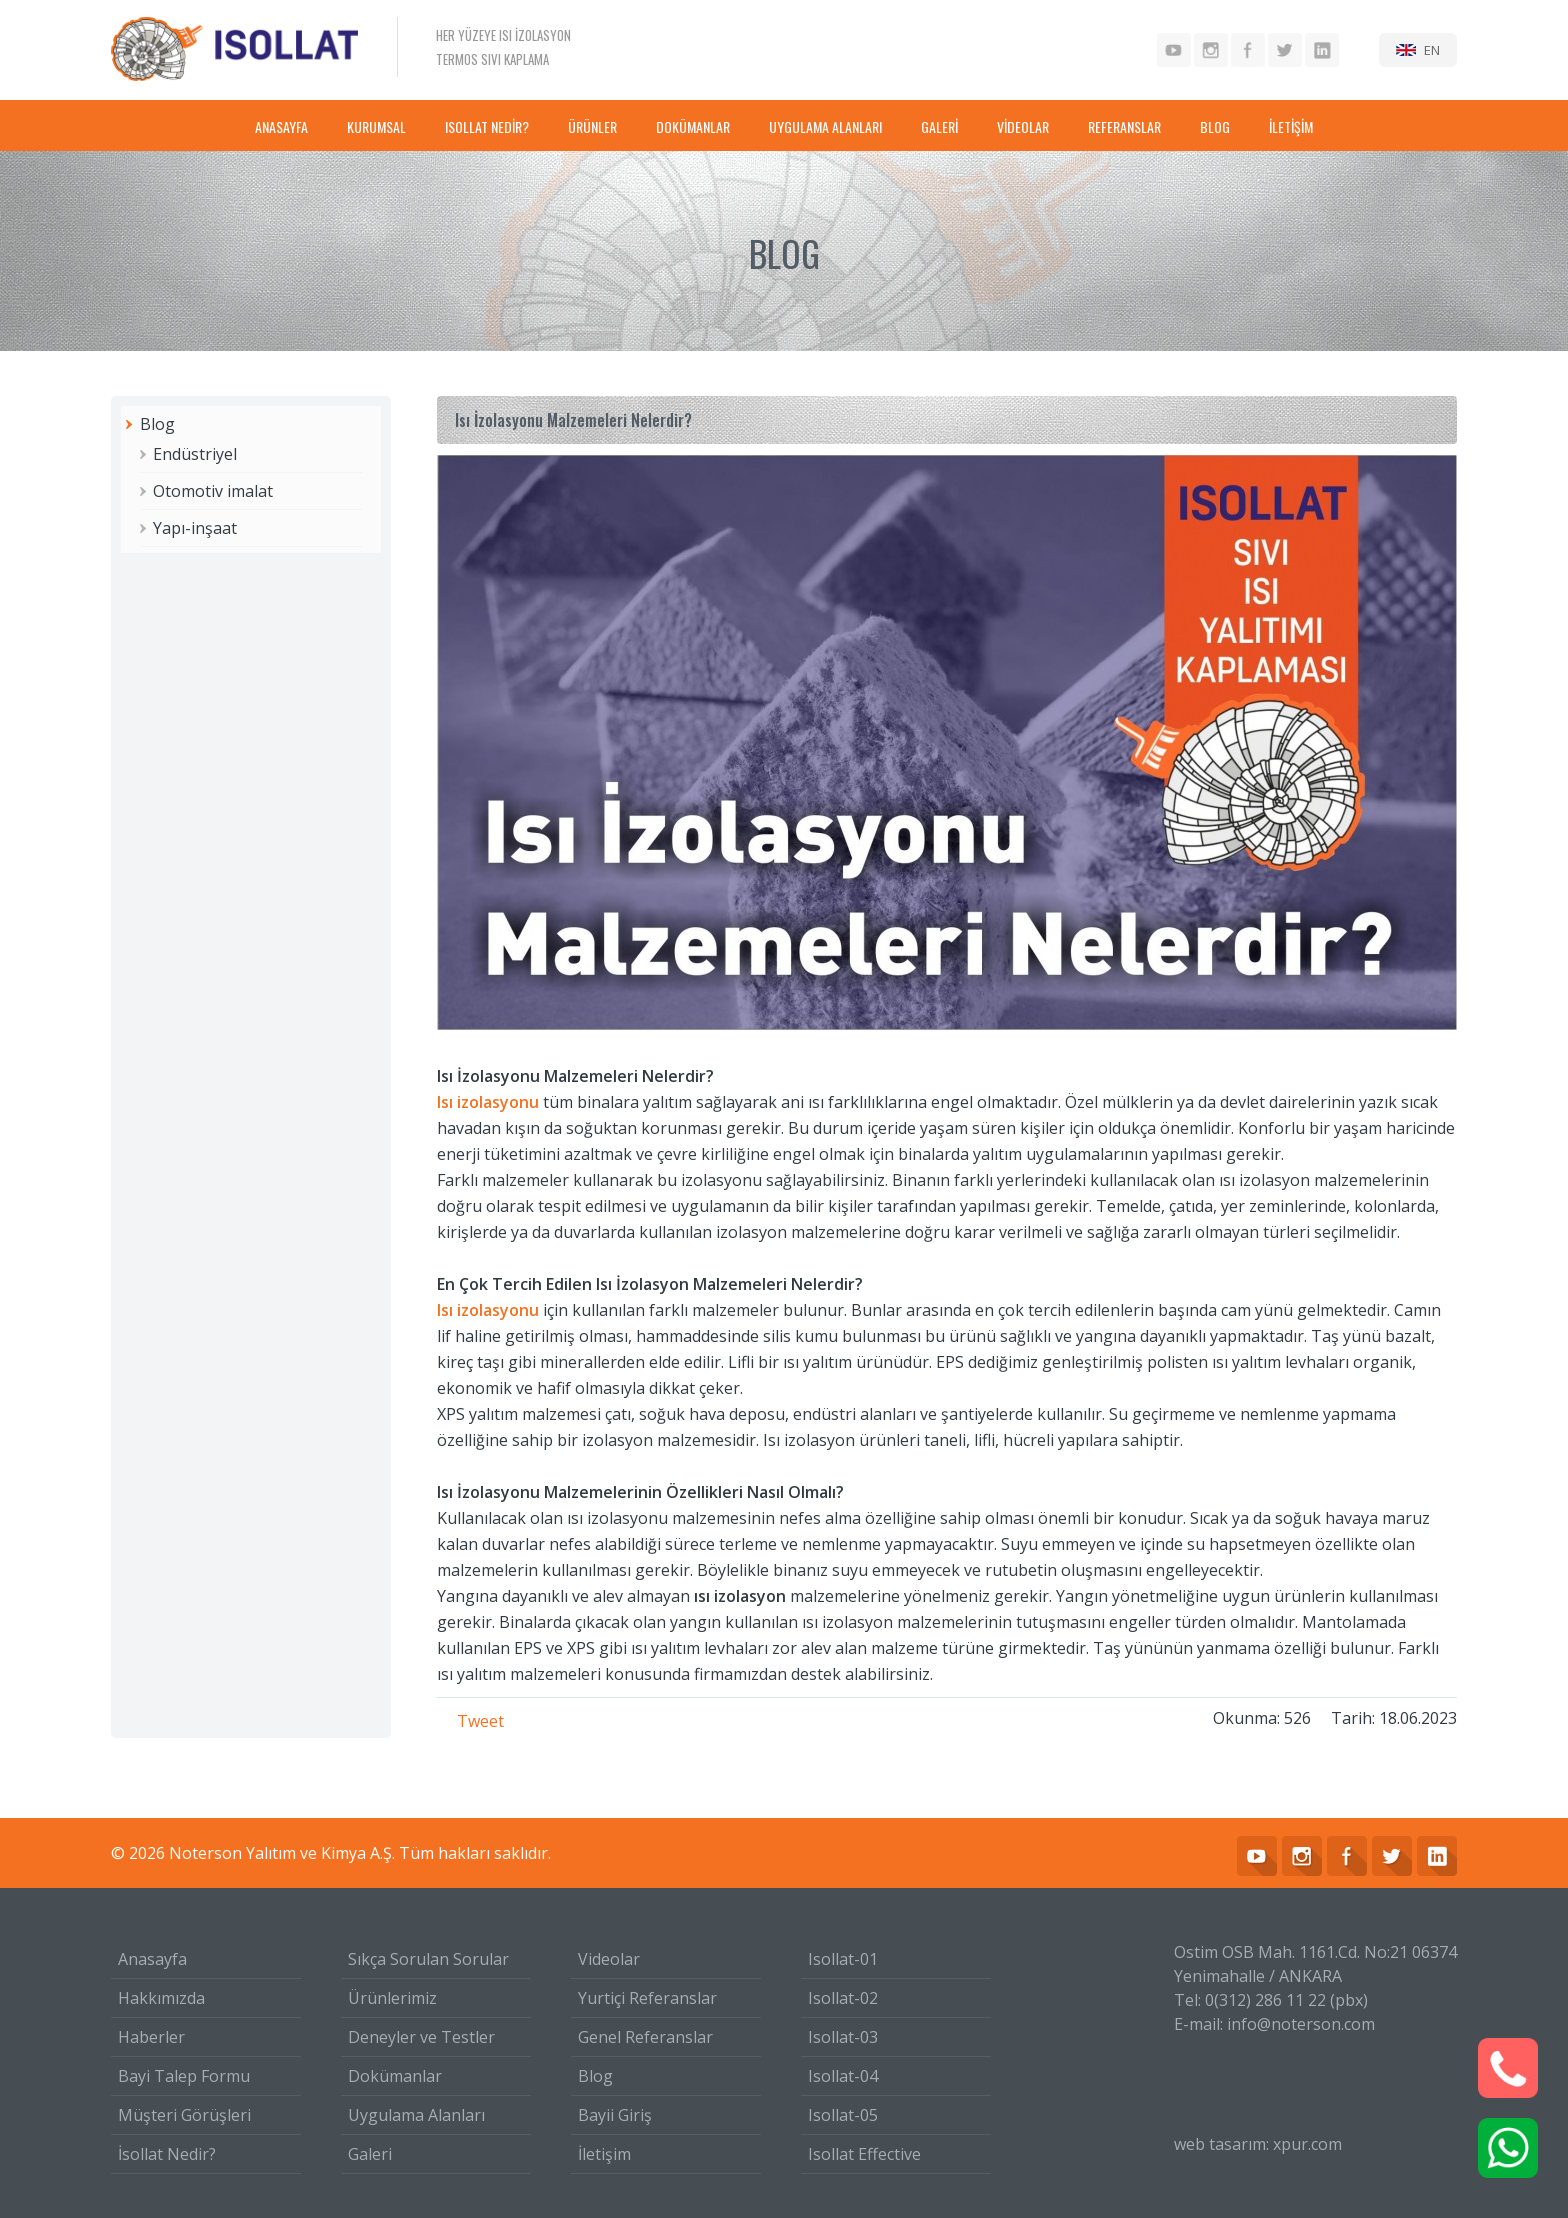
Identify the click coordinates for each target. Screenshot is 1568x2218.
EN (1432, 50)
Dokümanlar (395, 2076)
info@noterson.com (1301, 2024)
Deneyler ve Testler (421, 2037)
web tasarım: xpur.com (1258, 2144)
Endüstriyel (195, 454)
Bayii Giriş (615, 2115)
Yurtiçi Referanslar (647, 1998)
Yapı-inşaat (195, 528)
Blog (157, 424)
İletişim (604, 2154)
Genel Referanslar (645, 2037)
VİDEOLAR (1023, 126)
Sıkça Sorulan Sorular (428, 1959)
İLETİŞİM (1291, 126)
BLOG (1215, 126)
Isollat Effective (864, 2154)
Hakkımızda (161, 1998)
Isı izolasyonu (488, 1102)
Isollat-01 (843, 1959)
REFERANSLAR (1124, 126)
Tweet (480, 1721)
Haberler (151, 2037)
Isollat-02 (843, 1998)
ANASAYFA (281, 126)
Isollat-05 (843, 2115)
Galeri (370, 2154)
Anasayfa (152, 1959)
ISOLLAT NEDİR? (487, 126)
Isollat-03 (843, 2037)
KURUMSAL (376, 126)
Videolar (609, 1959)
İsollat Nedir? (167, 2154)
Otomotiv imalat (213, 491)
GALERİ (939, 126)
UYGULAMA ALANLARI (825, 126)
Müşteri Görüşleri (184, 2115)
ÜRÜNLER (592, 126)
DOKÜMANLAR (693, 126)
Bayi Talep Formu (184, 2076)
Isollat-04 (843, 2076)
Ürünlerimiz (392, 1998)
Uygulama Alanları (416, 2115)
